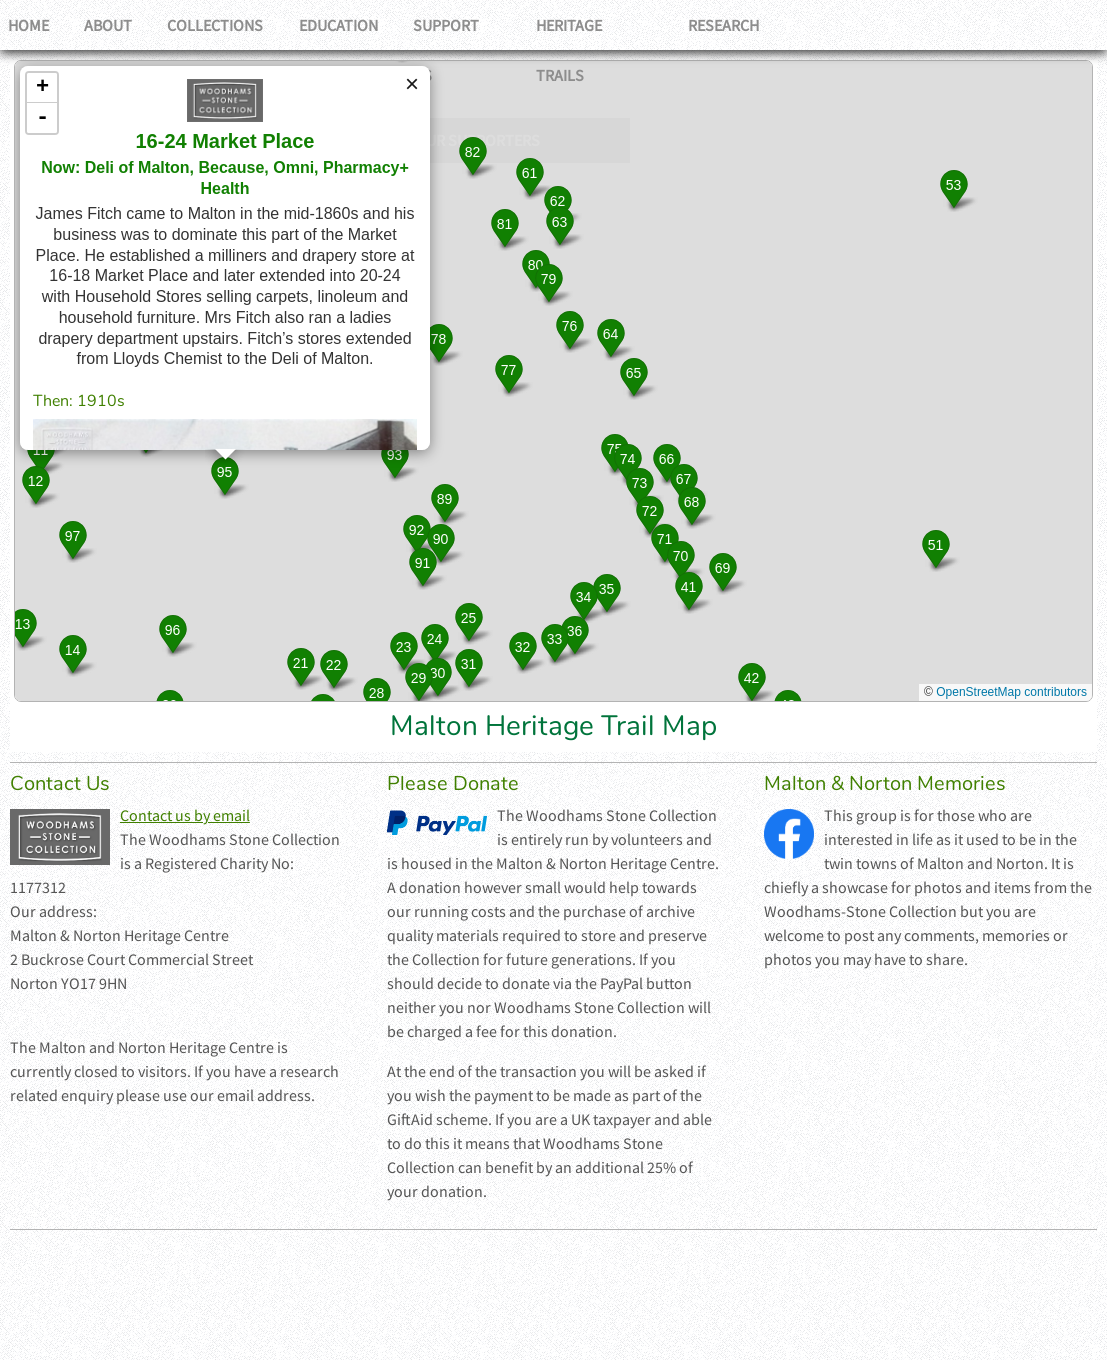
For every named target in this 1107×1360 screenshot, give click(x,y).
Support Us (478, 25)
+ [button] (42, 88)
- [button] (42, 118)
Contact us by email (185, 815)
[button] (40, 453)
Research (754, 25)
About (115, 25)
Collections (227, 25)
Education (354, 25)
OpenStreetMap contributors (1011, 692)
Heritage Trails (620, 25)
